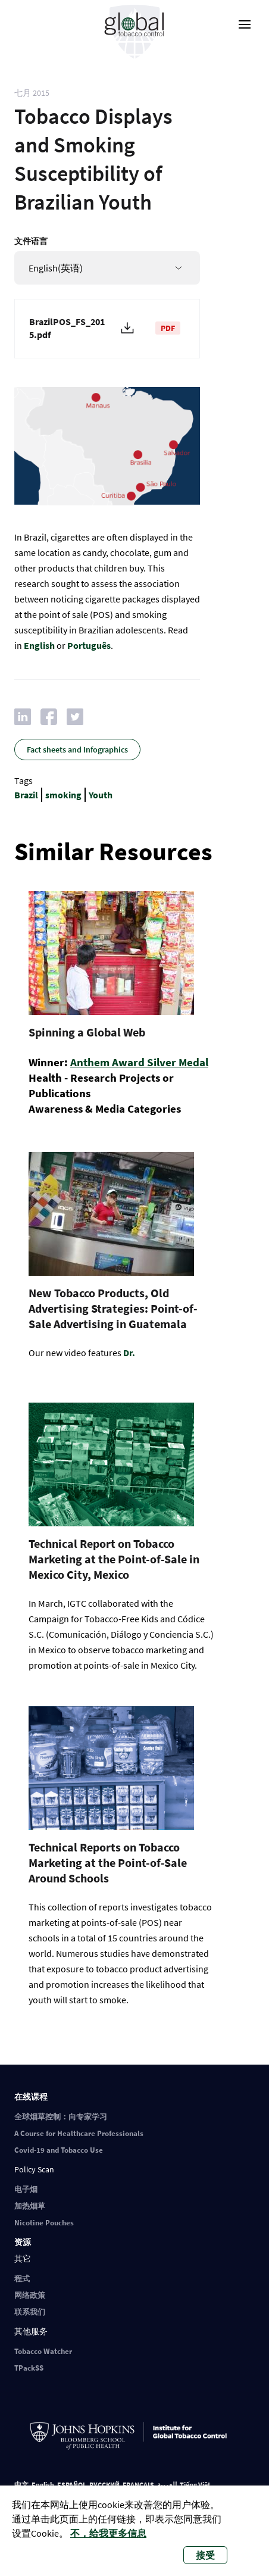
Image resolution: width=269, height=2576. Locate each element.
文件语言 (31, 241)
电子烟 (25, 2189)
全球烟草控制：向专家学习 (60, 2117)
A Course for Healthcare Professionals (78, 2133)
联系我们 (29, 2312)
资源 (22, 2242)
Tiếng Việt (195, 2484)
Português (89, 645)
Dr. (129, 1353)
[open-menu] (244, 24)
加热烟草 (29, 2206)
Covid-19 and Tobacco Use (58, 2150)
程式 (22, 2279)
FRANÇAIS (138, 2484)
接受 (205, 2555)
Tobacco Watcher (43, 2351)
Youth (100, 795)
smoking (63, 795)
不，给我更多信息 (108, 2533)
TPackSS (28, 2368)
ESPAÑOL (71, 2484)
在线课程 (31, 2096)
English (39, 645)
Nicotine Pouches (44, 2223)
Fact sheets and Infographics (77, 749)
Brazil (26, 795)
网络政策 (29, 2295)
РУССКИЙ (104, 2484)
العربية (167, 2484)
